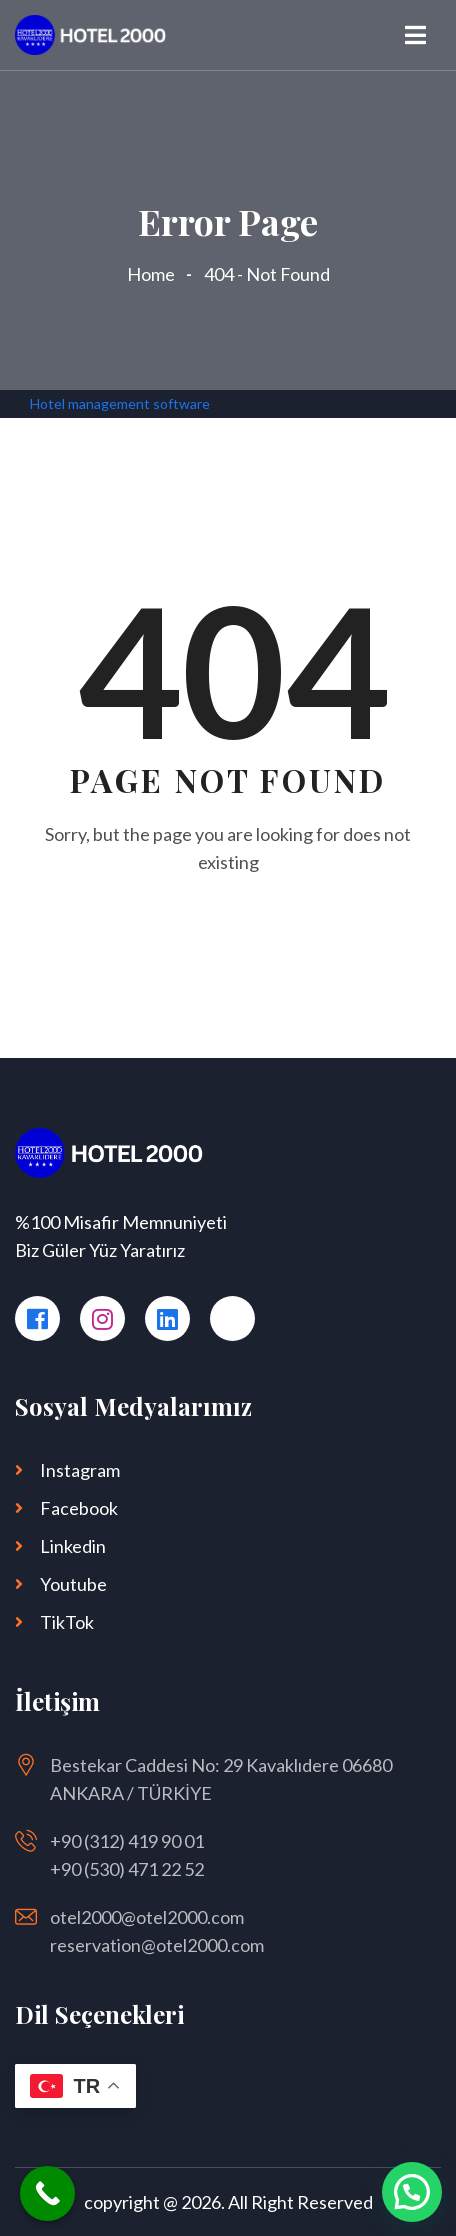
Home (154, 274)
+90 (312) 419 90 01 (127, 1841)
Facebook (79, 1508)
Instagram (80, 1470)
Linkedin (73, 1546)
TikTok (67, 1622)
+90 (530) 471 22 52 (127, 1869)
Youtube (73, 1584)
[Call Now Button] (47, 2193)
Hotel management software (120, 403)
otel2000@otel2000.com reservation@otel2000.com (157, 1931)
